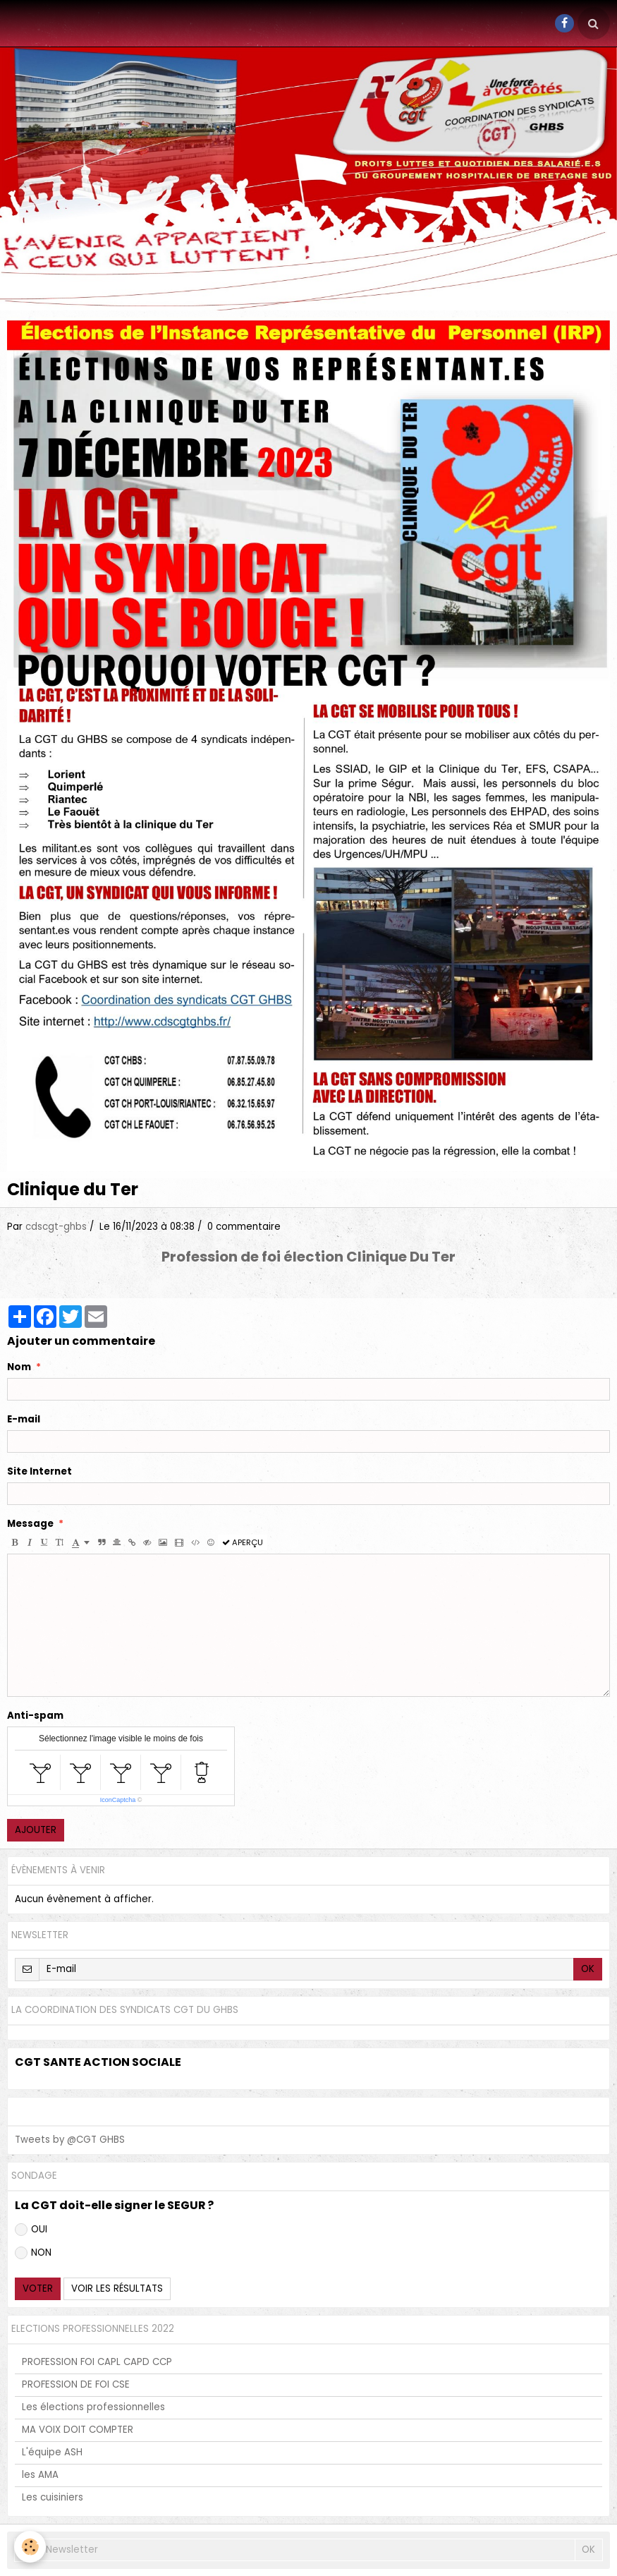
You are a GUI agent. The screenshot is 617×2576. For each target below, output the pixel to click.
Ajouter (35, 1830)
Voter (38, 2288)
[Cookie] (30, 2547)
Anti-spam (35, 1716)
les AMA (40, 2474)
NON (33, 2252)
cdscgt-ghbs (56, 1226)
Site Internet (39, 1471)
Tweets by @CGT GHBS (70, 2139)
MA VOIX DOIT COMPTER (77, 2429)
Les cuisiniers (52, 2497)
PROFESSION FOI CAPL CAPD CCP (97, 2362)
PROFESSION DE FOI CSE (76, 2384)
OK (587, 1969)
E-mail (23, 1419)
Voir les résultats (117, 2288)
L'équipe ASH (52, 2452)
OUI (31, 2229)
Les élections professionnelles (93, 2407)
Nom (19, 1367)
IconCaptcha (118, 1799)
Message (30, 1524)
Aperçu (242, 1542)
